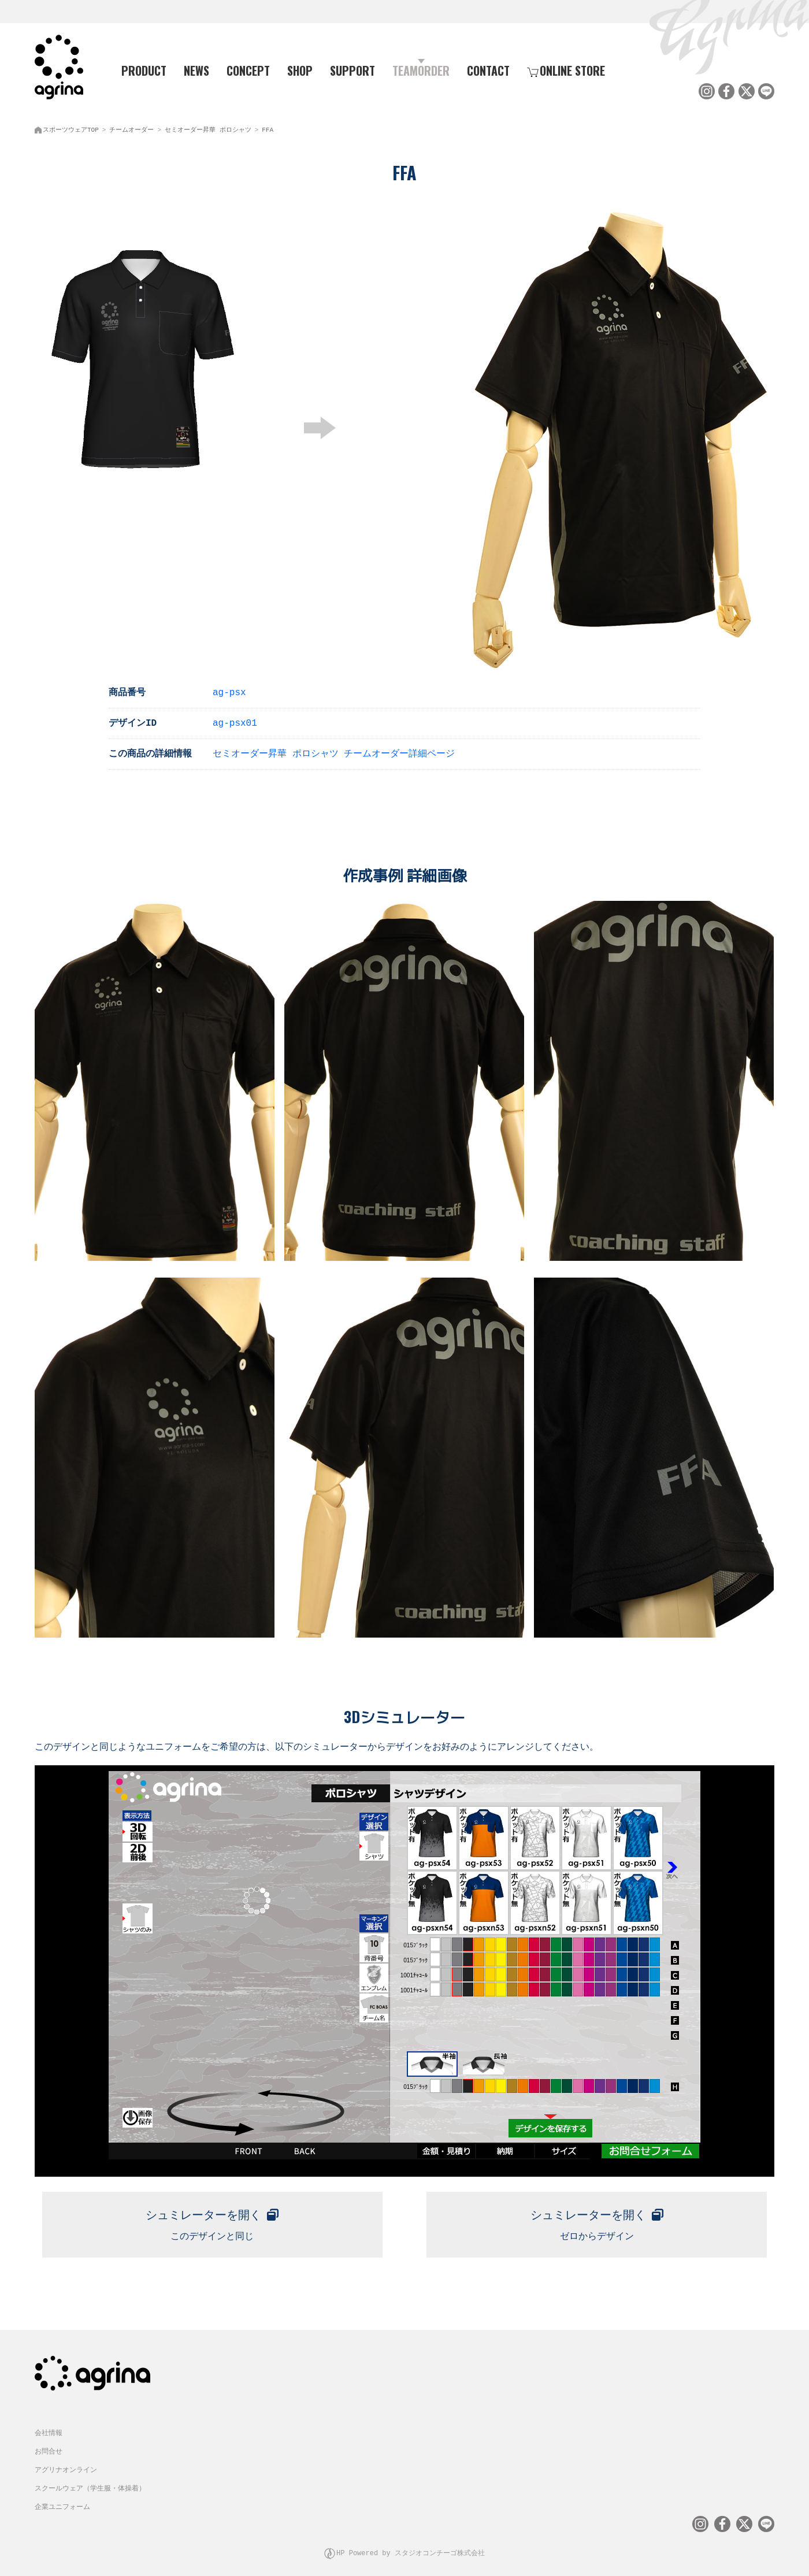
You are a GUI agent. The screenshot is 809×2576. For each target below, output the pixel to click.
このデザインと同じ (212, 2217)
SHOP (300, 70)
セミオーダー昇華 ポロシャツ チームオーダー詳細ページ (334, 750)
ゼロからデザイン (596, 2217)
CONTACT (488, 70)
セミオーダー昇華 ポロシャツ (208, 127)
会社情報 (48, 2425)
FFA (267, 127)
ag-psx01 (235, 720)
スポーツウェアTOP (71, 127)
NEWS (196, 70)
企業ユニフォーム (62, 2499)
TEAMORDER (421, 70)
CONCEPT (248, 70)
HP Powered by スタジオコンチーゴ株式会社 (410, 2544)
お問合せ (48, 2444)
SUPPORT (352, 70)
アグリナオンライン (66, 2462)
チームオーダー (131, 127)
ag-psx (229, 689)
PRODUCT (139, 70)
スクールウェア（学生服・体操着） (90, 2481)
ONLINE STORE (566, 70)
